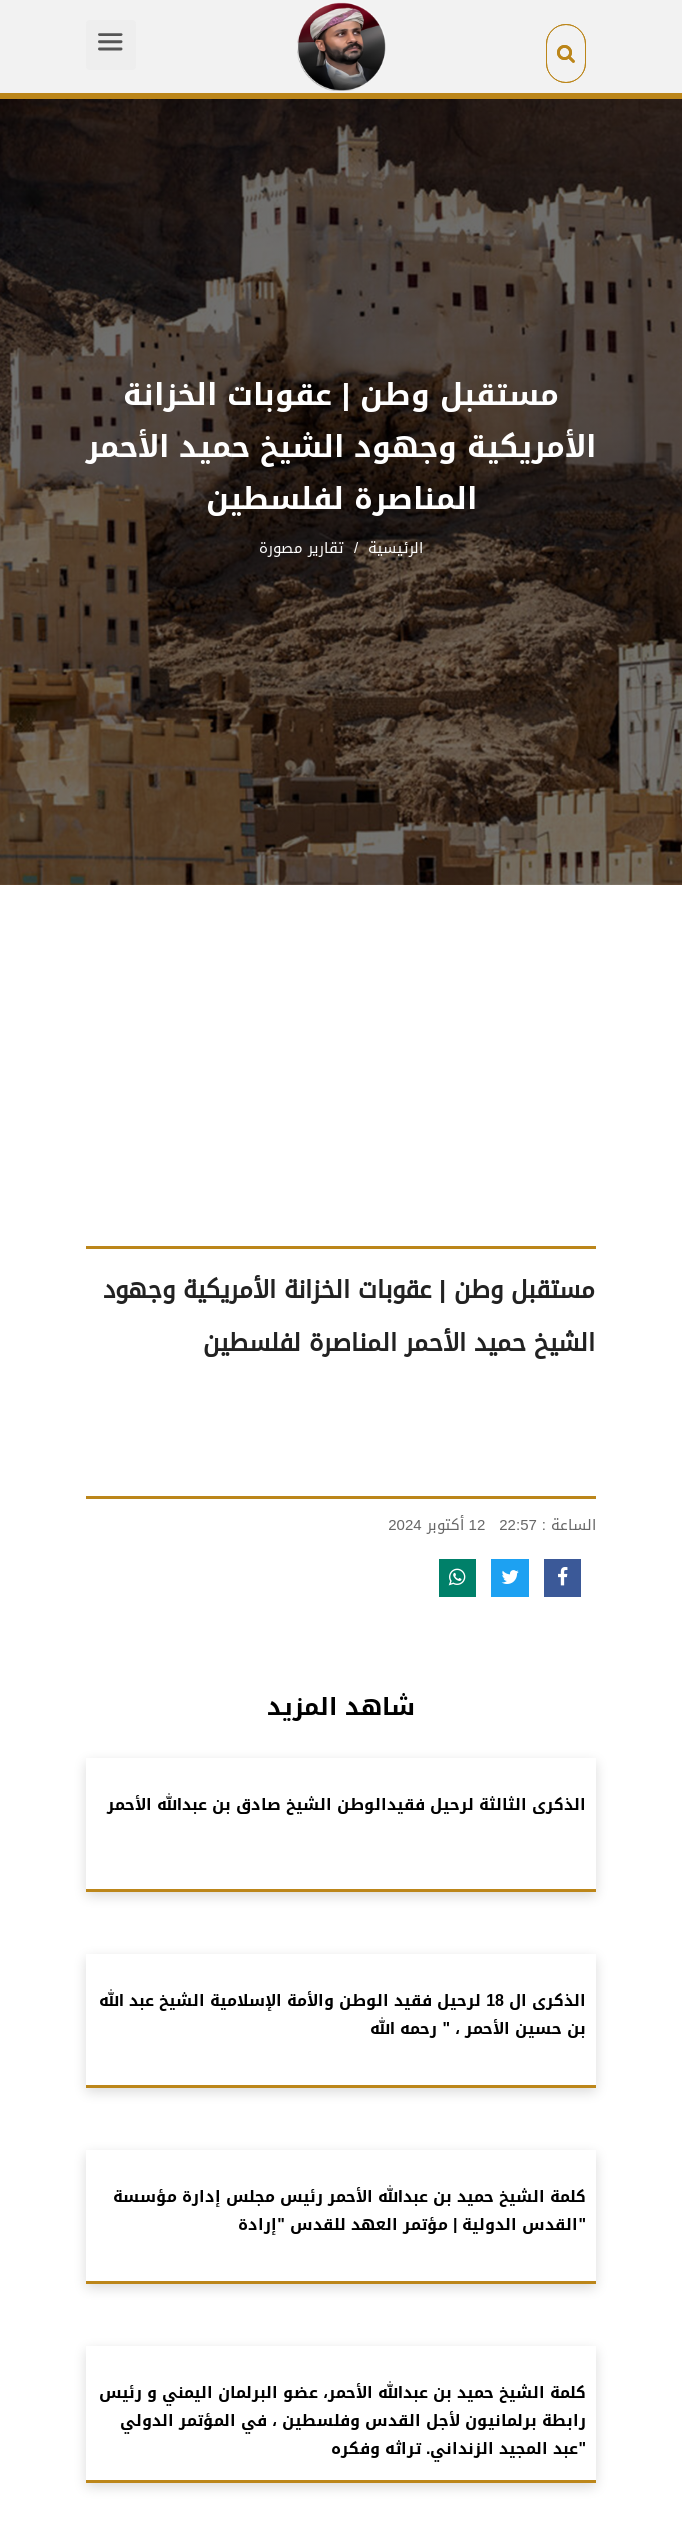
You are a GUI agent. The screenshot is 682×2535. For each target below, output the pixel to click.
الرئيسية (393, 548)
